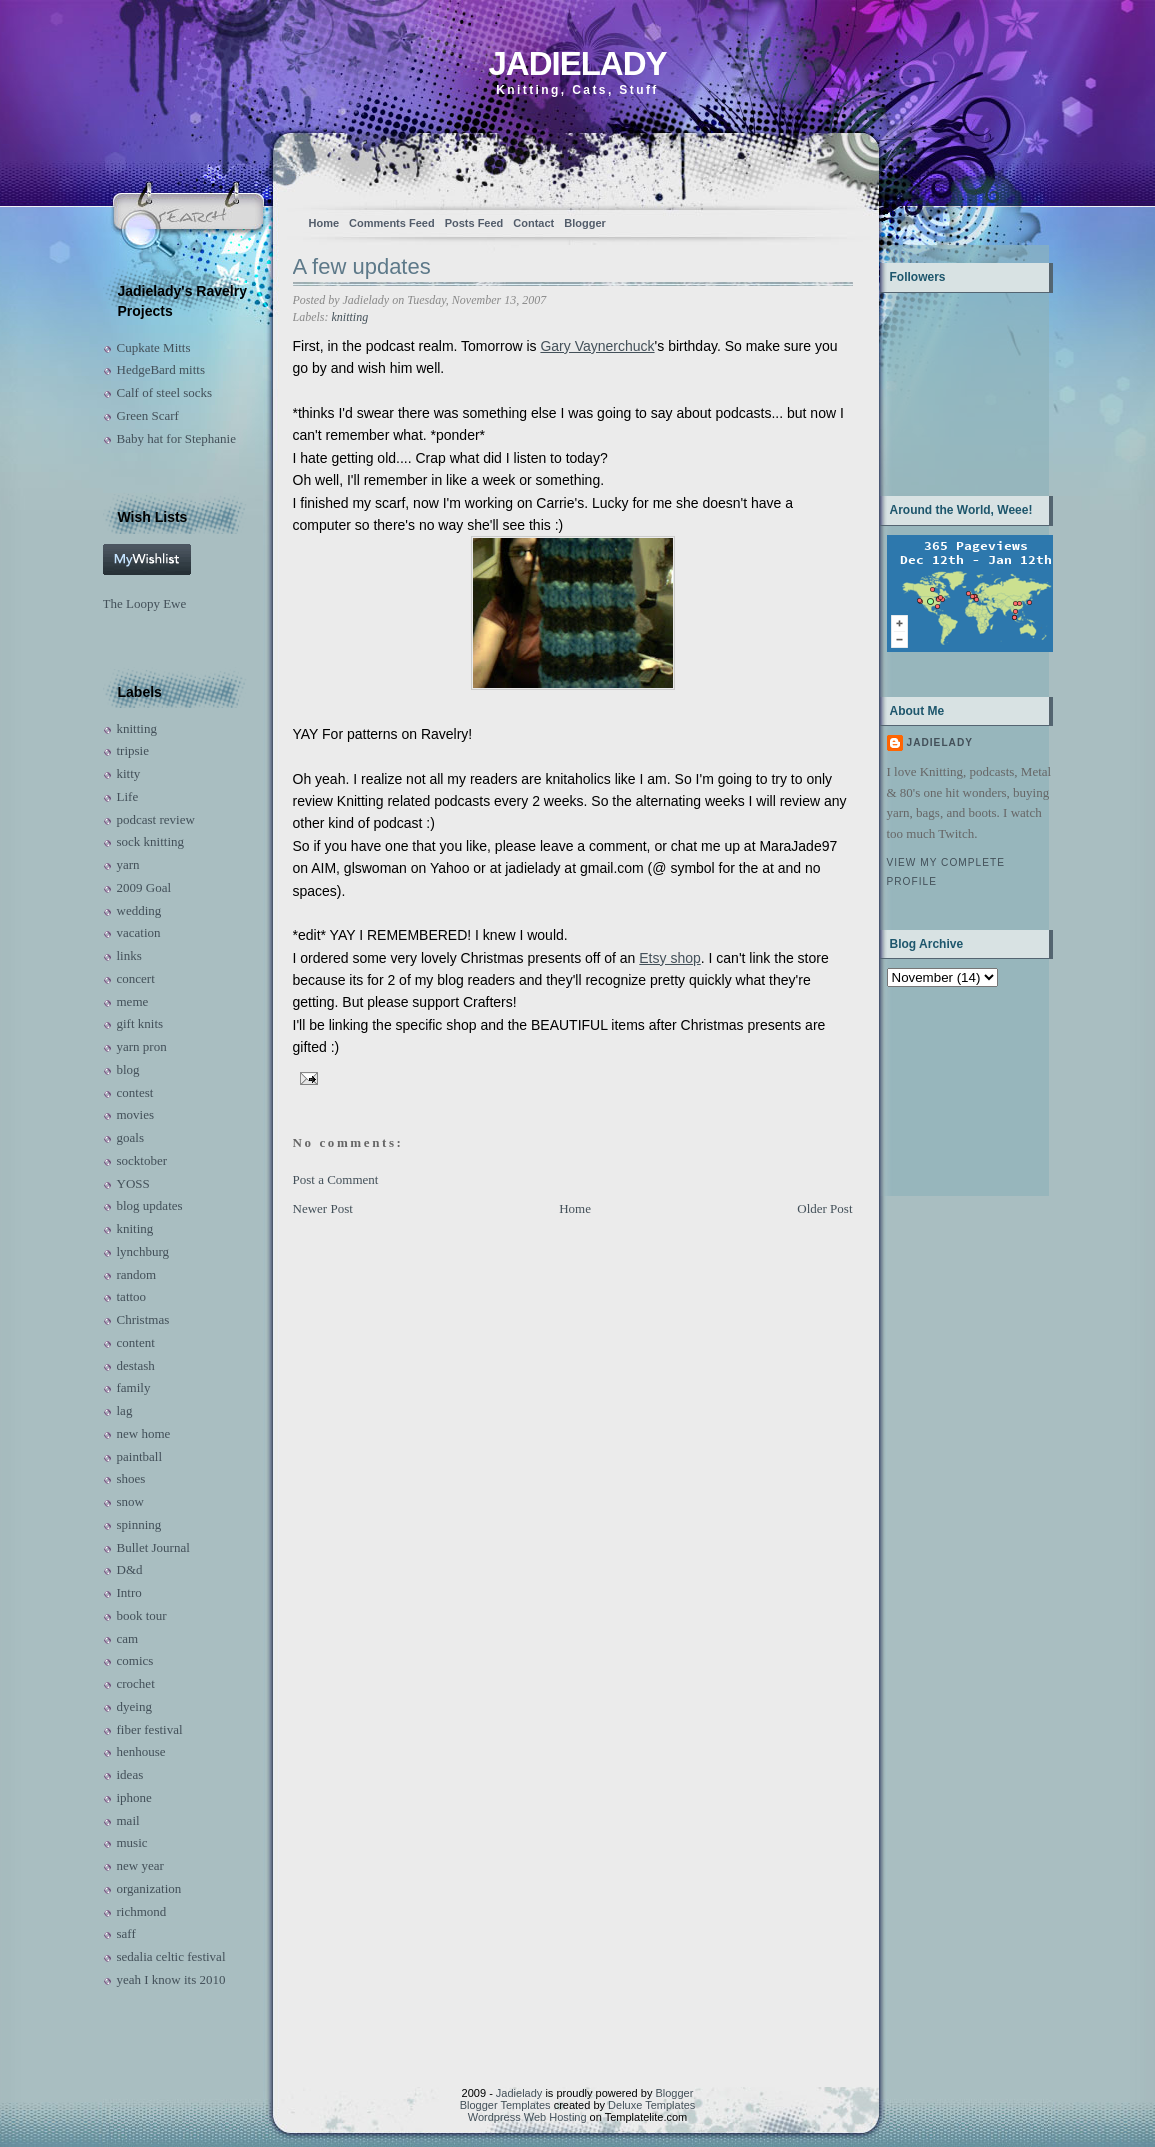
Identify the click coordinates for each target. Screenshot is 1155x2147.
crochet (136, 1683)
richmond (142, 1911)
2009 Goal (144, 887)
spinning (139, 1524)
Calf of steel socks (165, 392)
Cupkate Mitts (154, 347)
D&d (130, 1569)
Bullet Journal (153, 1547)
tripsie (133, 750)
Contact (533, 223)
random (137, 1274)
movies (136, 1114)
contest (135, 1092)
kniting (135, 1228)
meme (133, 1001)
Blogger (585, 223)
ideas (130, 1774)
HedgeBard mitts (161, 369)
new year (140, 1865)
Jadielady (577, 63)
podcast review (156, 819)
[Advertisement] (949, 1089)
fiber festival (150, 1729)
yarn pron (142, 1046)
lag (125, 1410)
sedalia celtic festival (171, 1956)
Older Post (824, 1208)
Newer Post (323, 1208)
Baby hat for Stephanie (177, 438)
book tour (142, 1615)
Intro (129, 1592)
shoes (131, 1478)
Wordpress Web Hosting (527, 2117)
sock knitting (151, 841)
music (132, 1842)
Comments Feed (392, 223)
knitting (137, 728)
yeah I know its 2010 (171, 1979)
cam (128, 1638)
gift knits (140, 1023)
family (134, 1387)
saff (126, 1933)
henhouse (141, 1751)
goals (130, 1137)
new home (144, 1433)
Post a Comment (336, 1179)
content (136, 1342)
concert (136, 978)
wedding (139, 910)
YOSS (133, 1183)
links (129, 955)
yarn (128, 864)
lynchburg (143, 1251)
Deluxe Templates (651, 2105)
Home (324, 223)
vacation (139, 932)
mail (128, 1820)
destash (136, 1365)
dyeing (134, 1706)
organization (149, 1888)
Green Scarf (148, 415)
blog (128, 1069)
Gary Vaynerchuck (597, 346)
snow (130, 1501)
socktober (142, 1160)
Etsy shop (669, 958)
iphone (134, 1797)
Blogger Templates (505, 2105)
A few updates (362, 266)
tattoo (132, 1296)
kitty (129, 773)
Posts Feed (474, 223)
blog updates (150, 1205)
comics (135, 1660)
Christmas (143, 1319)
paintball (140, 1456)
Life (128, 796)
